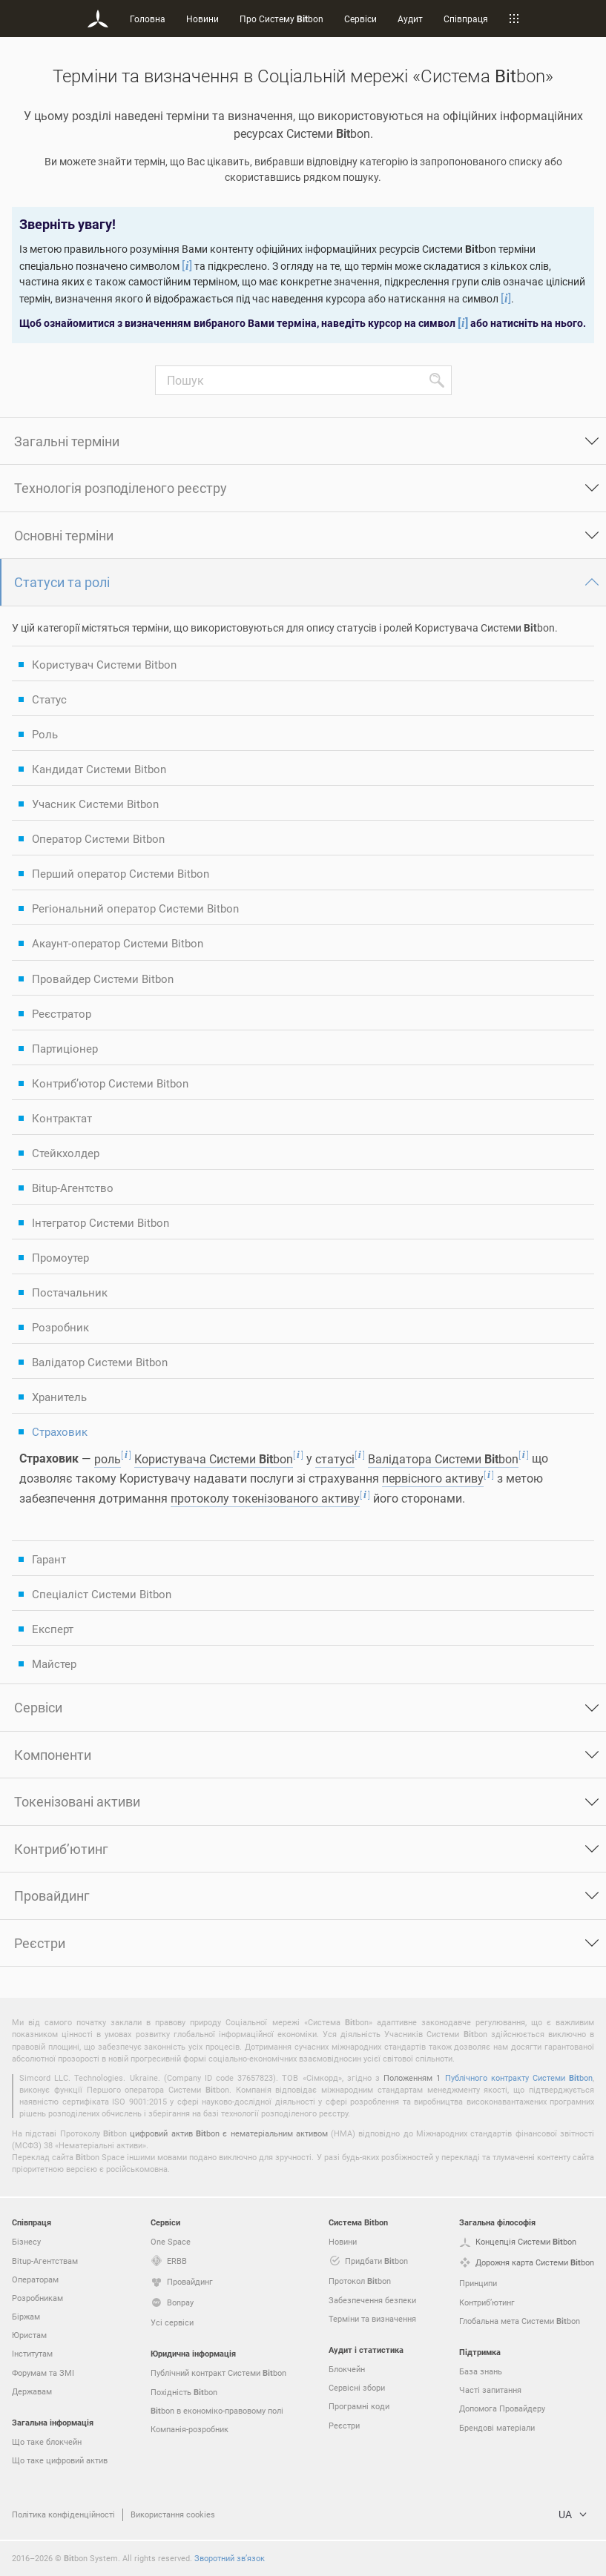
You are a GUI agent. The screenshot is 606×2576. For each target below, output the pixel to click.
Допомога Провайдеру (502, 2408)
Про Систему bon (281, 18)
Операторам (35, 2279)
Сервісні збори (357, 2387)
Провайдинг (52, 1895)
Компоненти (52, 1755)
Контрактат (62, 1117)
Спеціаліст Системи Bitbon (101, 1593)
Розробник (60, 1327)
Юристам (29, 2334)
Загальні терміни (66, 441)
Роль (45, 733)
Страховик (60, 1431)
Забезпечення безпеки (372, 2299)
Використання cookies (173, 2514)
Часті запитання (490, 2389)
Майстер (54, 1663)
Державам (32, 2391)
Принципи (478, 2282)
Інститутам (32, 2353)
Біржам (26, 2316)
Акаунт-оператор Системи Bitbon (117, 943)
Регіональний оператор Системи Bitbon (135, 908)
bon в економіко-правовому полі (217, 2411)
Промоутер (60, 1257)
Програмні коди (359, 2405)
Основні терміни (63, 535)
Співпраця (466, 18)
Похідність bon (184, 2392)
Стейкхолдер (65, 1152)
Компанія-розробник (189, 2428)
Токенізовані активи (77, 1801)
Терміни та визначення (372, 2318)
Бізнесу (26, 2241)
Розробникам (37, 2297)
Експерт (52, 1628)
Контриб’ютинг (61, 1849)
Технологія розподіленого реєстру (120, 488)
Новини (202, 18)
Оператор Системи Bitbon (98, 838)
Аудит (410, 18)
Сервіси (360, 18)
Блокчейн (347, 2368)
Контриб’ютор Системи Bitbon (110, 1083)
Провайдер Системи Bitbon (103, 978)
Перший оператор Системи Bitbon (120, 873)
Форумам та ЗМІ (43, 2372)
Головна (147, 18)
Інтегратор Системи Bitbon (100, 1222)
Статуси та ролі (62, 582)
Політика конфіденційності (63, 2514)
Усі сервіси (172, 2322)
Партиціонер (65, 1048)
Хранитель (59, 1396)
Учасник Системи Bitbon (95, 803)
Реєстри (39, 1943)
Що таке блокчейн (47, 2441)
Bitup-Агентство (72, 1187)
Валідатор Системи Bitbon (100, 1361)
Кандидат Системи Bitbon (99, 768)
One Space (171, 2241)
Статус (49, 699)
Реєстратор (61, 1013)
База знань (480, 2371)
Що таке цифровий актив (60, 2460)
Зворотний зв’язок (229, 2557)
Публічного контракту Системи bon (519, 2077)
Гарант (49, 1559)
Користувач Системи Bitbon (104, 664)
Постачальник (70, 1292)
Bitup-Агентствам (45, 2260)
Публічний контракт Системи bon (218, 2373)
